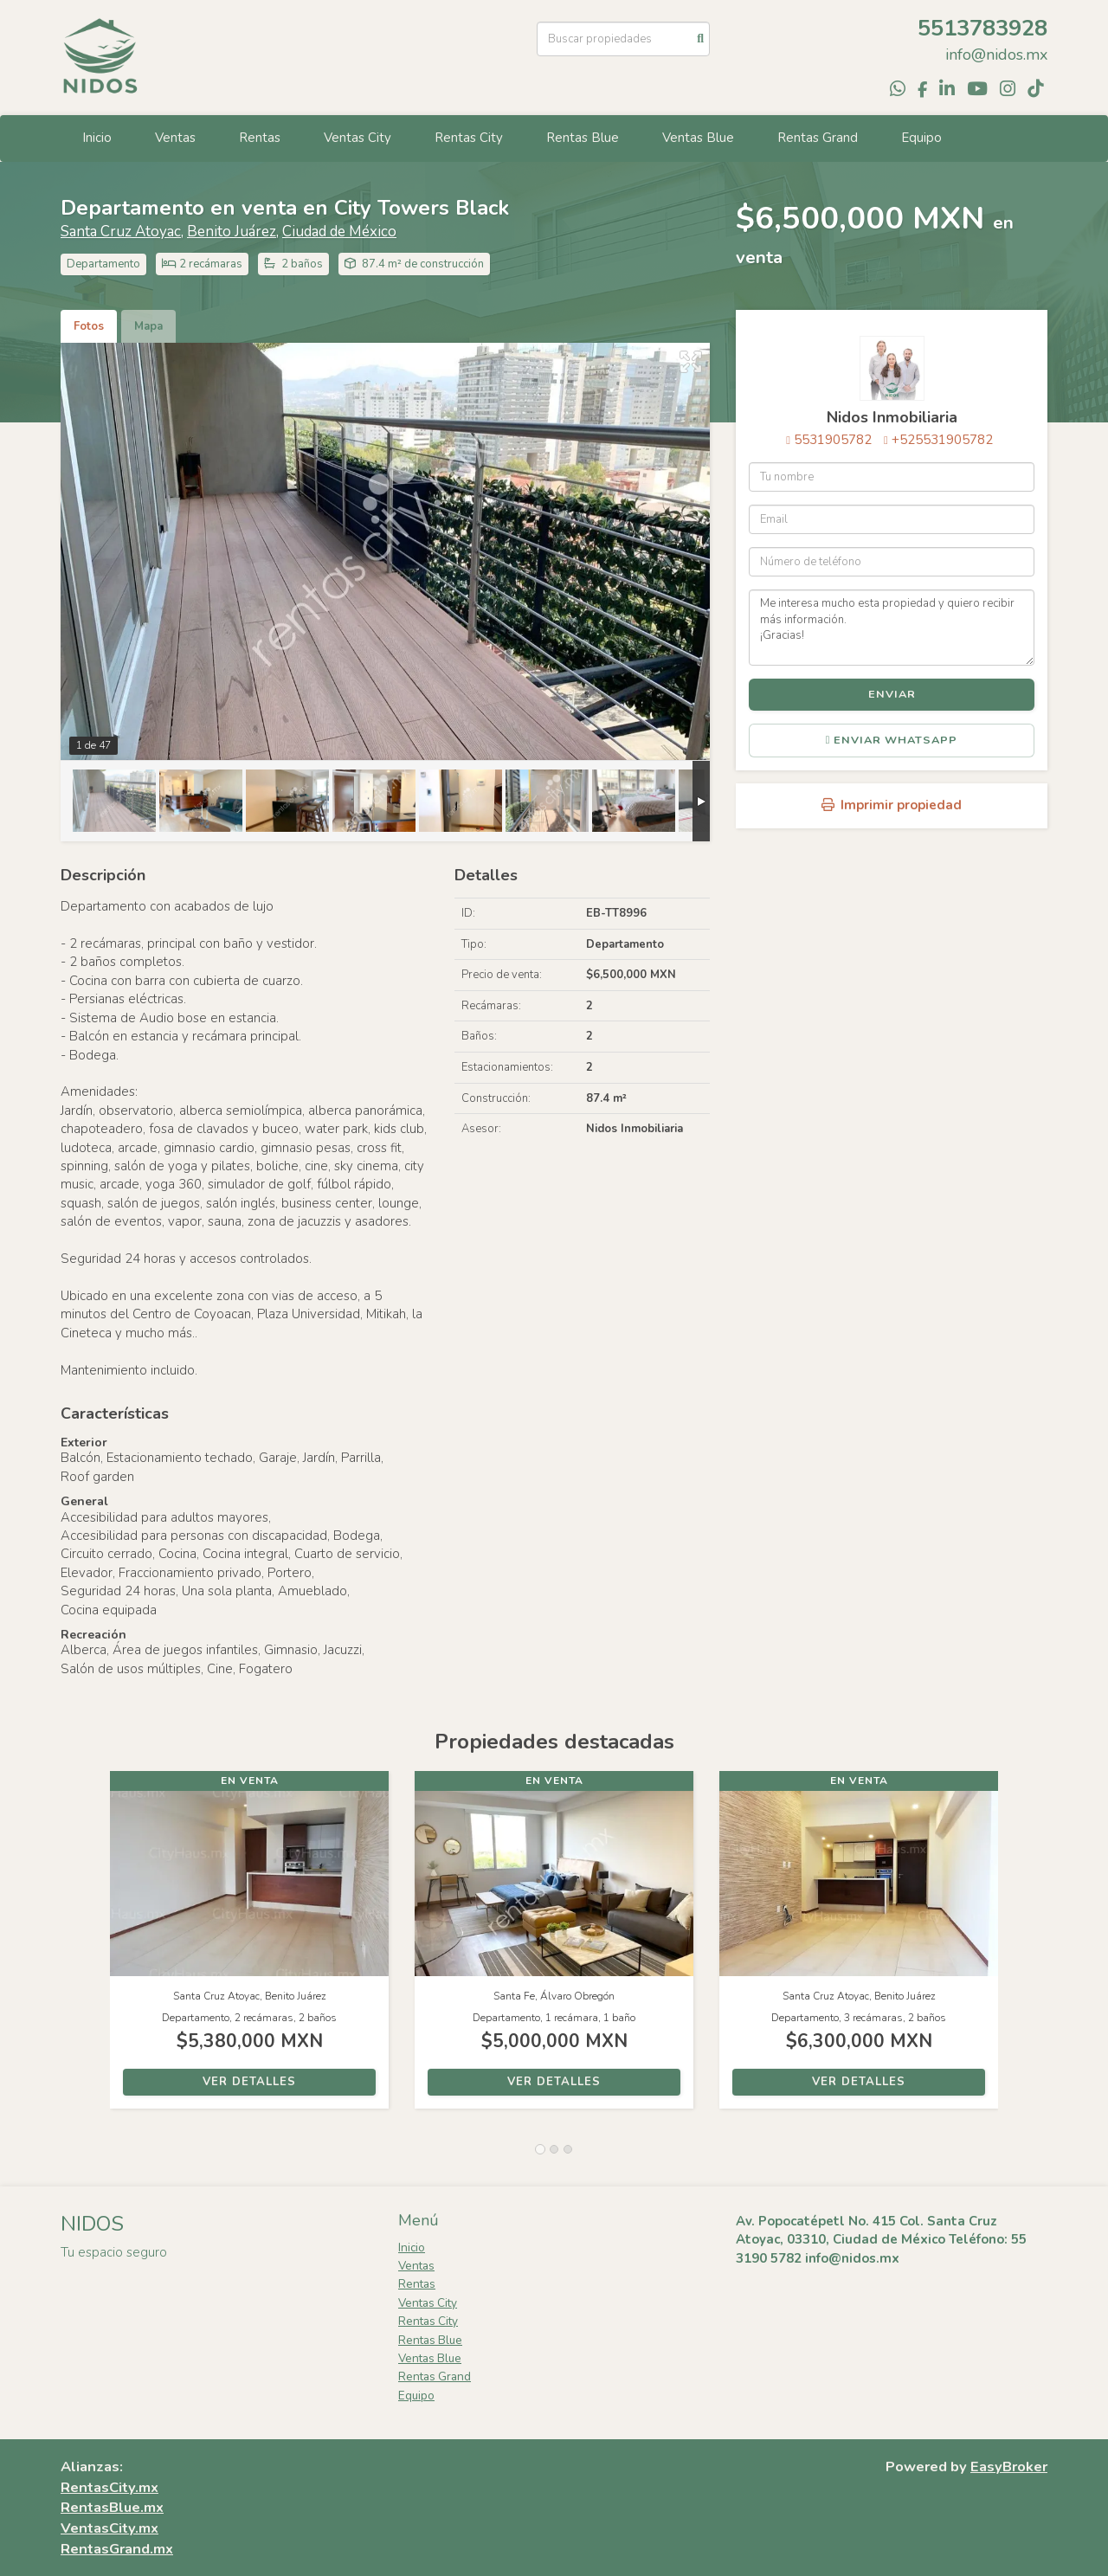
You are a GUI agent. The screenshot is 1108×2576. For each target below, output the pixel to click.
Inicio (97, 137)
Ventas (175, 137)
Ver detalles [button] (249, 2082)
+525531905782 (942, 439)
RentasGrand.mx (117, 2549)
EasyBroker (1008, 2466)
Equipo (921, 137)
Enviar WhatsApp (892, 740)
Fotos (89, 326)
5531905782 (833, 439)
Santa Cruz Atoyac (121, 232)
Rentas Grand (817, 137)
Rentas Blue (582, 137)
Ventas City (357, 137)
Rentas (259, 137)
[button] (85, 1948)
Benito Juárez (231, 232)
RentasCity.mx (109, 2487)
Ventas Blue (698, 137)
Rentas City (469, 137)
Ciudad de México (339, 232)
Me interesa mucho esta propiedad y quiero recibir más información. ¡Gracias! (891, 627)
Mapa (148, 326)
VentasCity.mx (109, 2528)
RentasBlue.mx (112, 2507)
